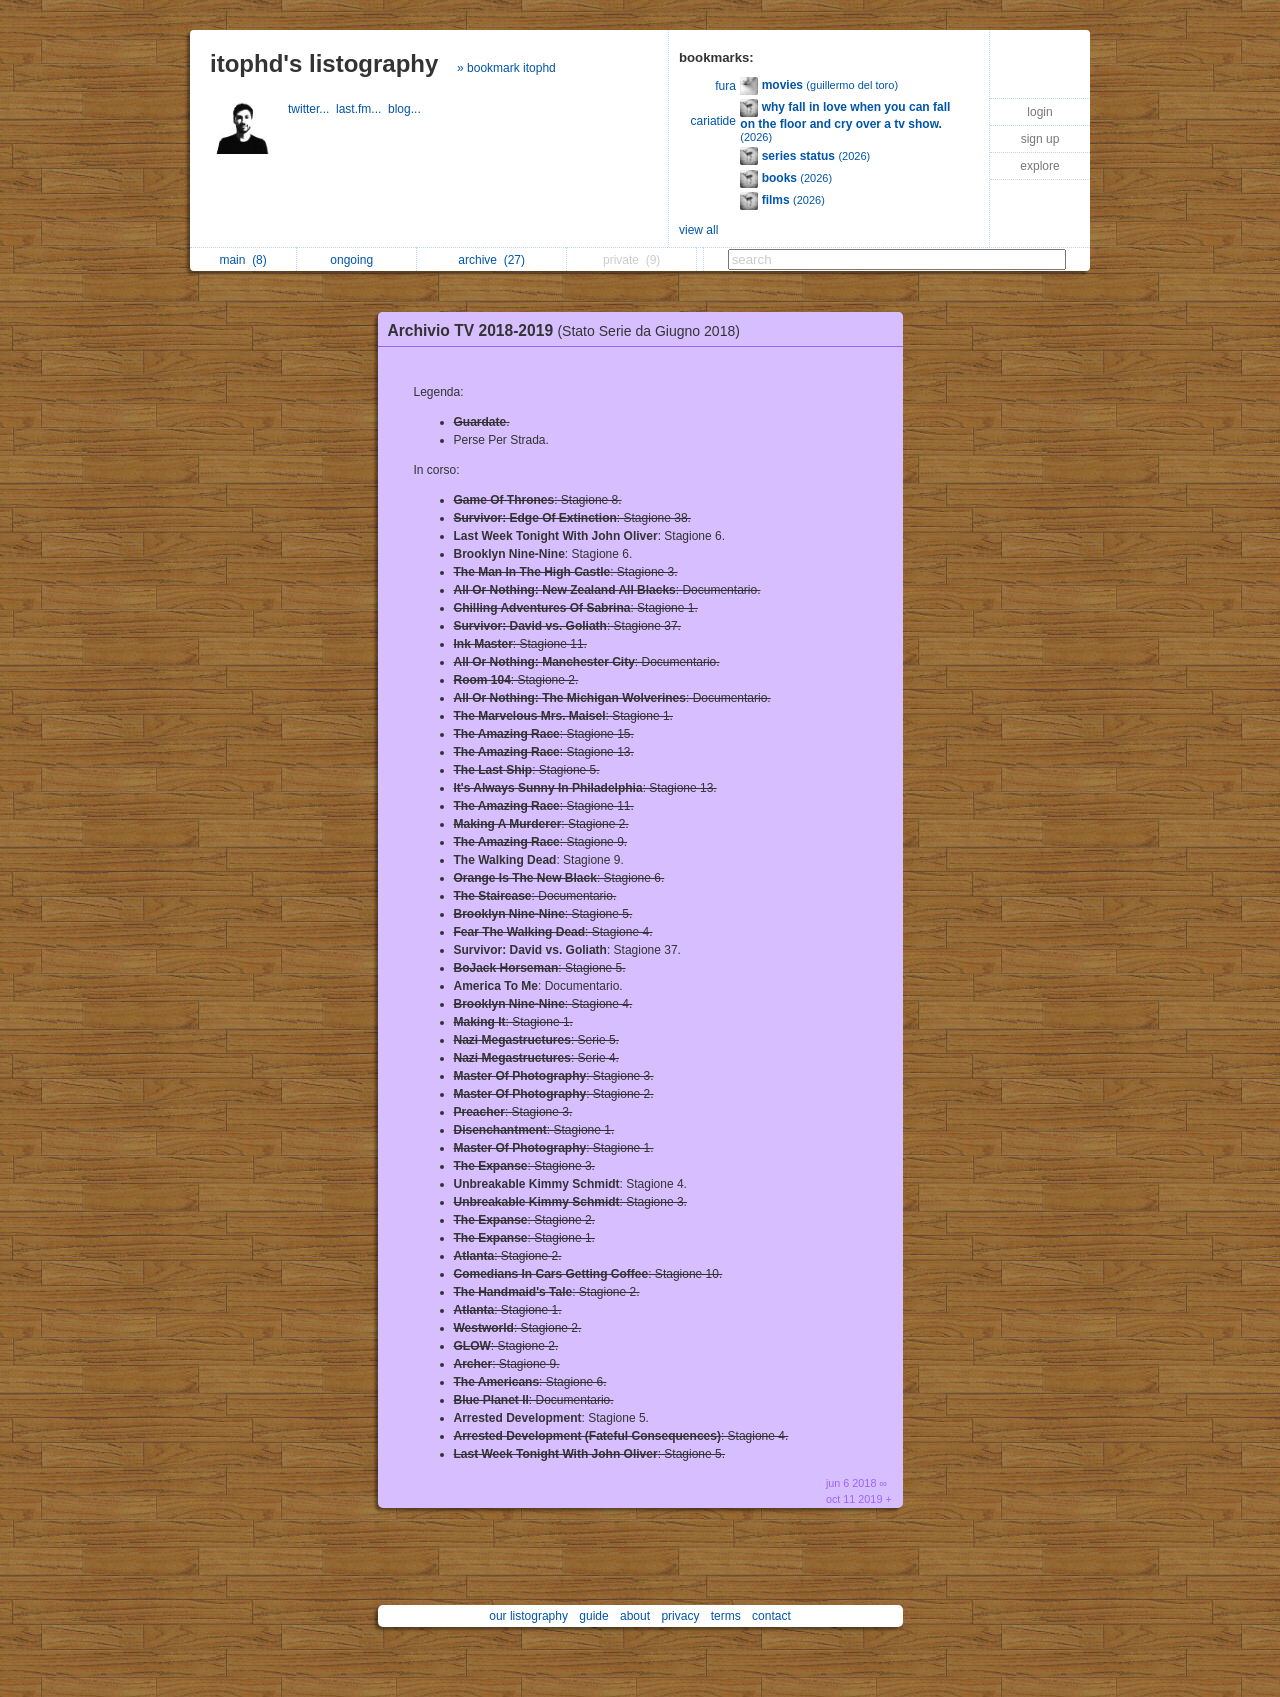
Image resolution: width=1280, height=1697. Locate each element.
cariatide (713, 121)
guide (593, 1616)
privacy (680, 1616)
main (242, 260)
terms (726, 1616)
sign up (1040, 139)
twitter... (312, 109)
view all (698, 230)
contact (771, 1616)
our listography (528, 1616)
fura (725, 86)
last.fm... (362, 109)
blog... (406, 109)
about (635, 1616)
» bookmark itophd (506, 68)
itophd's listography (324, 63)
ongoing (356, 260)
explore (1039, 166)
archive (491, 260)
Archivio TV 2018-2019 (569, 330)
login (1039, 112)
